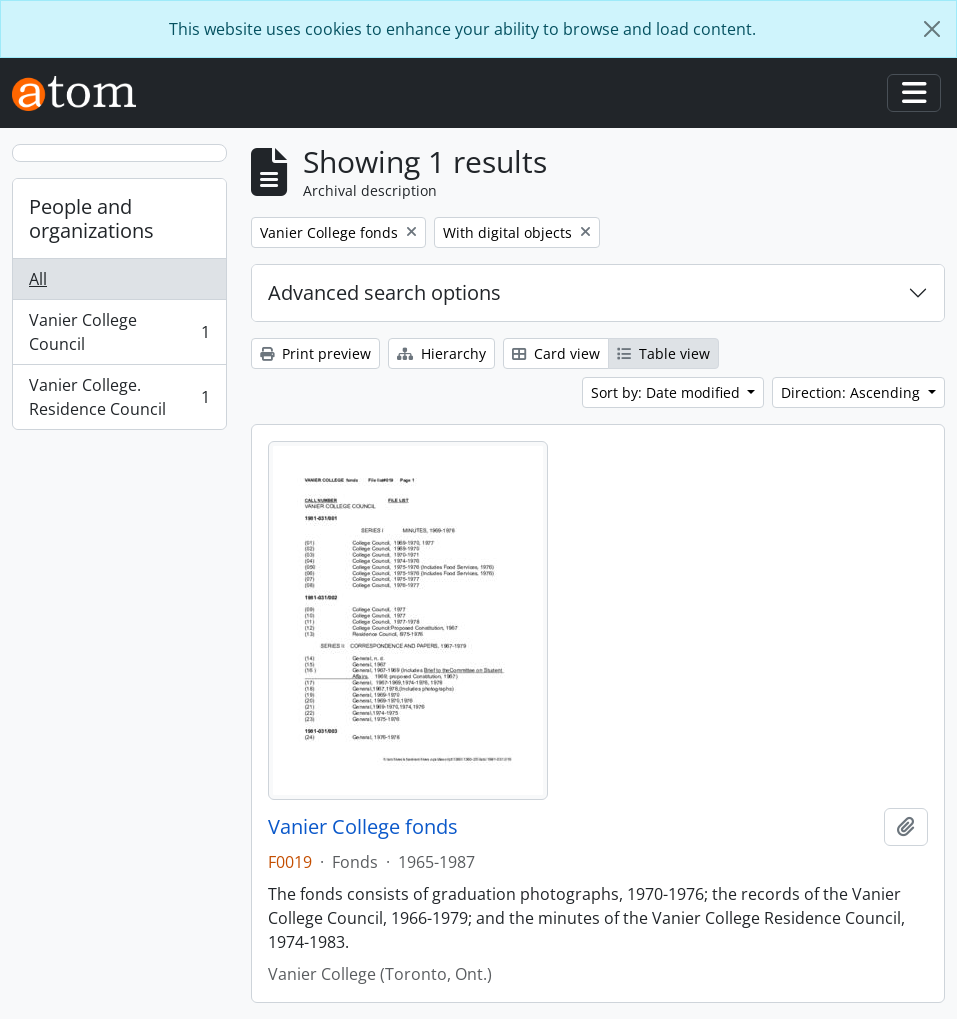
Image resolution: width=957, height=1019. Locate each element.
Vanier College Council (119, 332)
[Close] (932, 29)
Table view (663, 353)
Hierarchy (441, 353)
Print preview (315, 353)
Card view (556, 353)
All (38, 279)
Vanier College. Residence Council (119, 397)
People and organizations (91, 218)
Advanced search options (384, 292)
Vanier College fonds (363, 827)
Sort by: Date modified (667, 392)
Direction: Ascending (852, 392)
